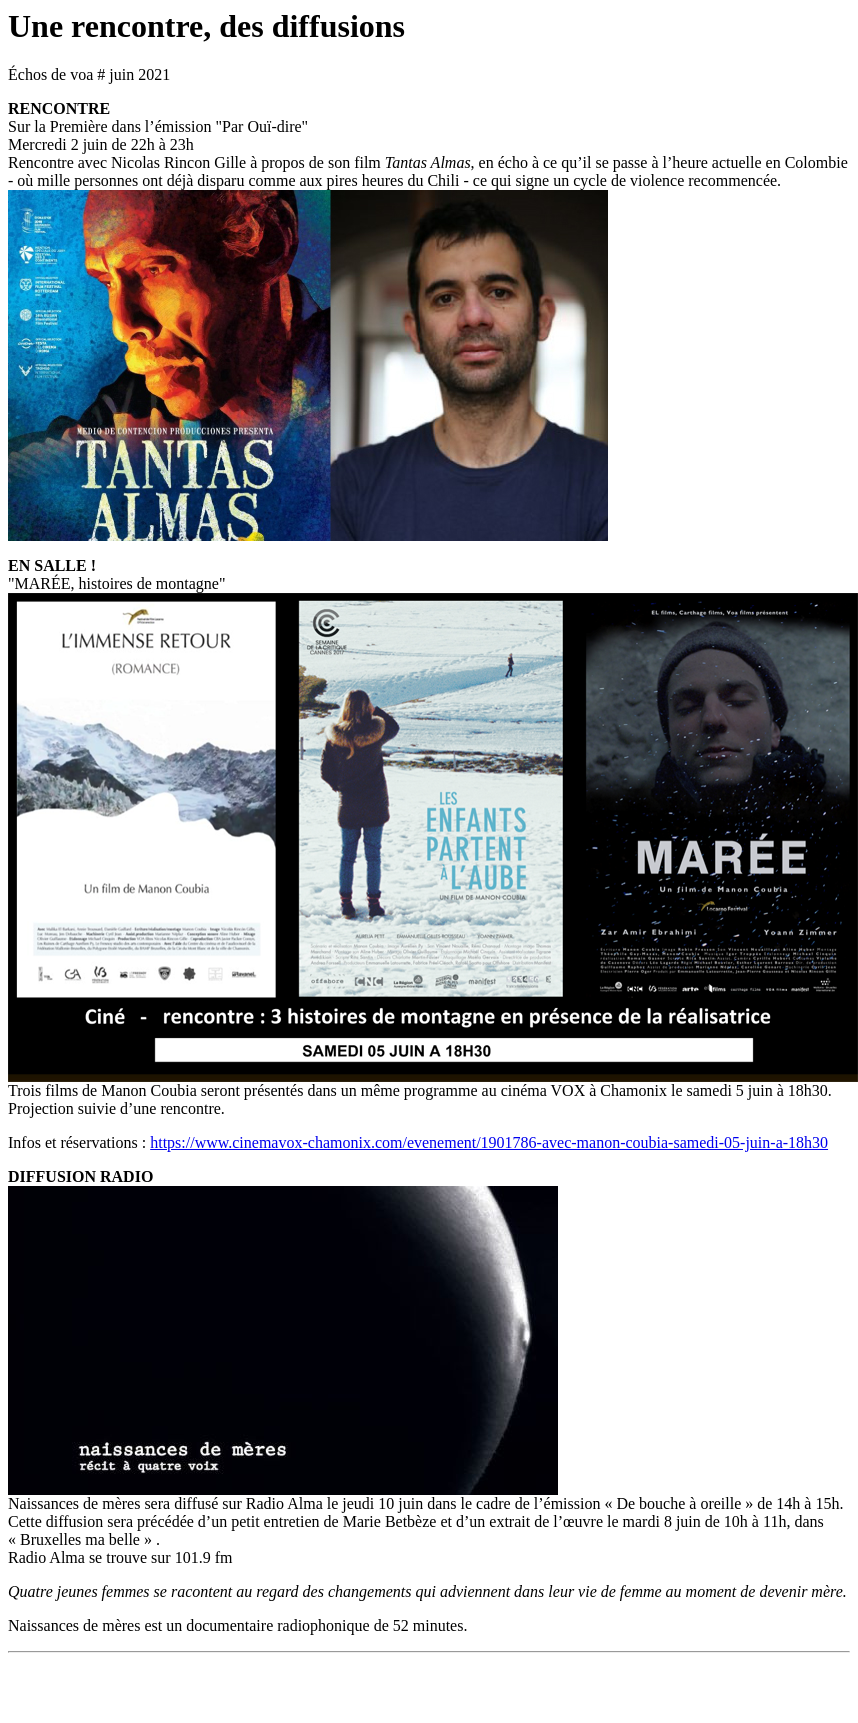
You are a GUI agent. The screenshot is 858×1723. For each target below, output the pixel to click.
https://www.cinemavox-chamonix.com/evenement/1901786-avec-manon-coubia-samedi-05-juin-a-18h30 (489, 1142)
